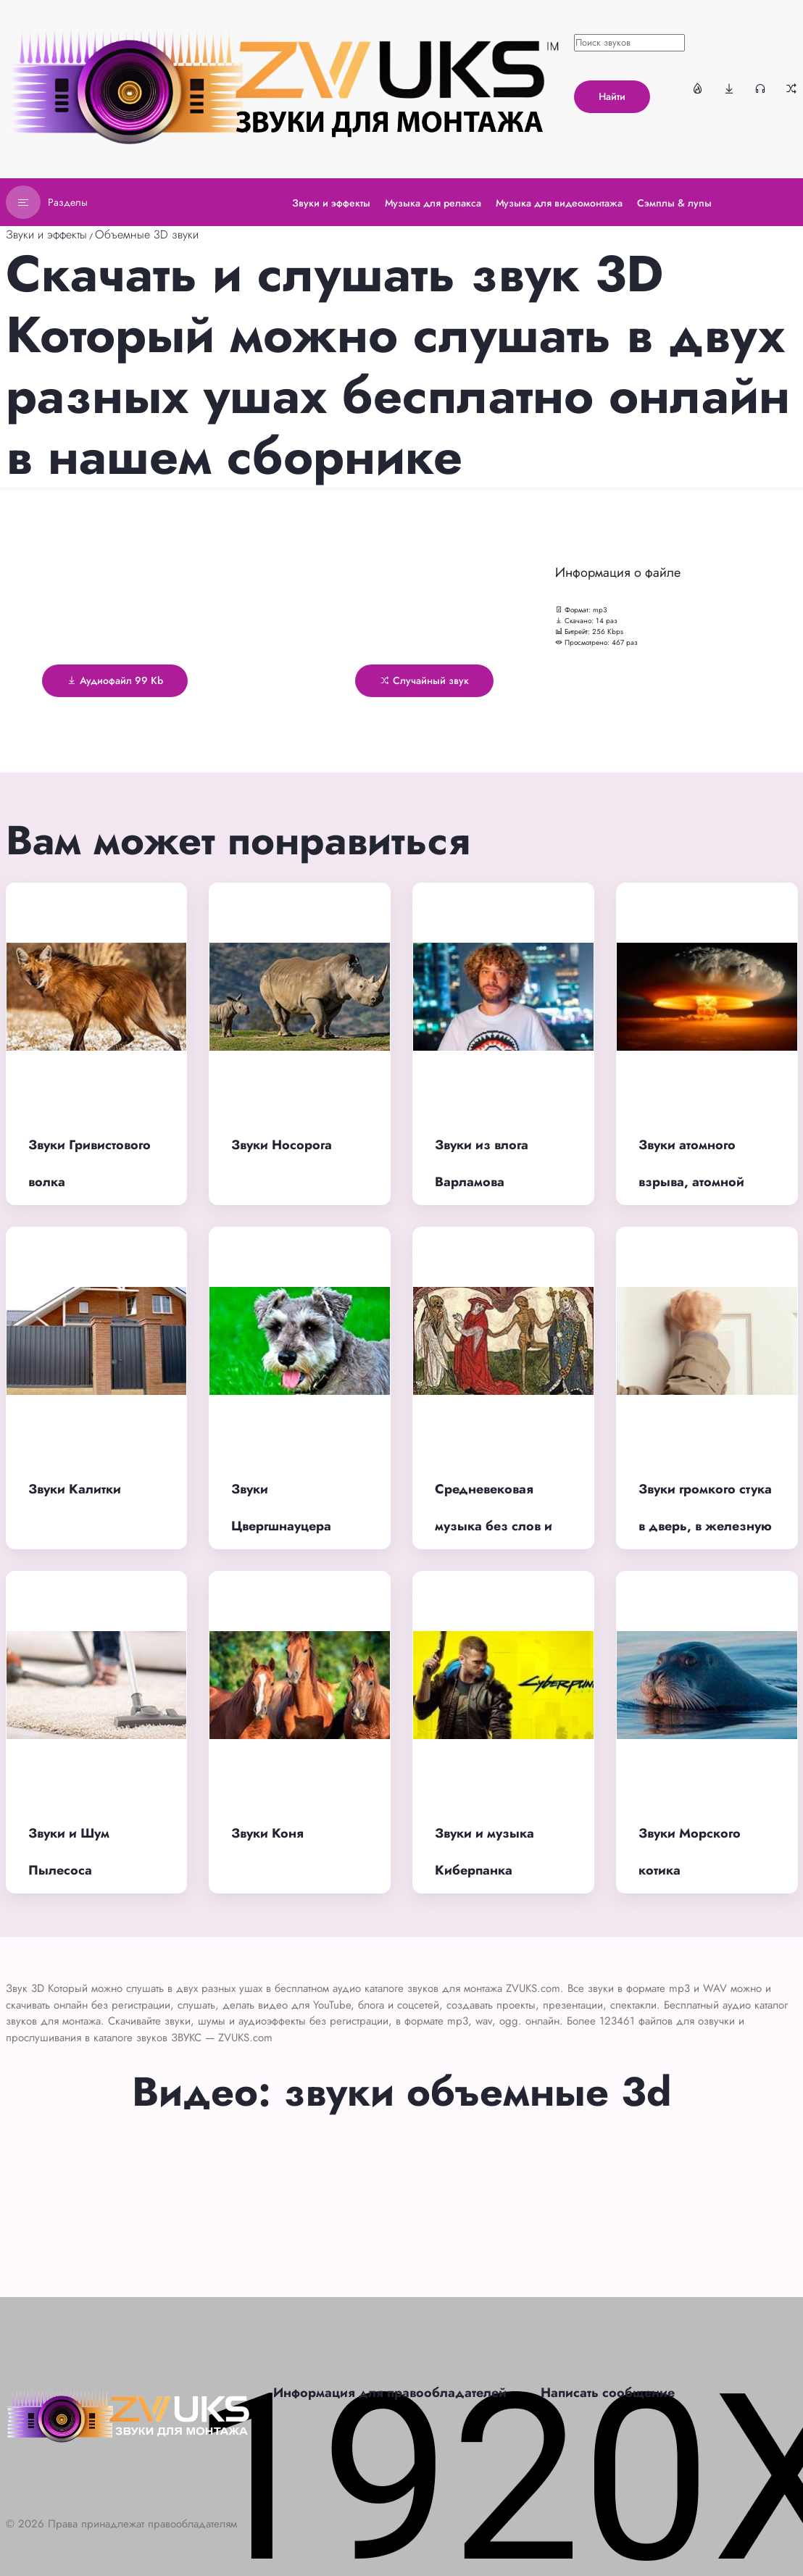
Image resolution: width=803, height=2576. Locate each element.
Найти (612, 96)
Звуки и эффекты (46, 234)
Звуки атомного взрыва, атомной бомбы (691, 1181)
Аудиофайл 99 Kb (115, 680)
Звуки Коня (267, 1833)
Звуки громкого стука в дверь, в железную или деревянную (705, 1526)
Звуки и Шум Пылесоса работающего (70, 1870)
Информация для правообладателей (390, 2392)
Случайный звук (424, 680)
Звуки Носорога (281, 1144)
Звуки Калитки (74, 1489)
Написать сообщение (608, 2392)
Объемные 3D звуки (147, 234)
